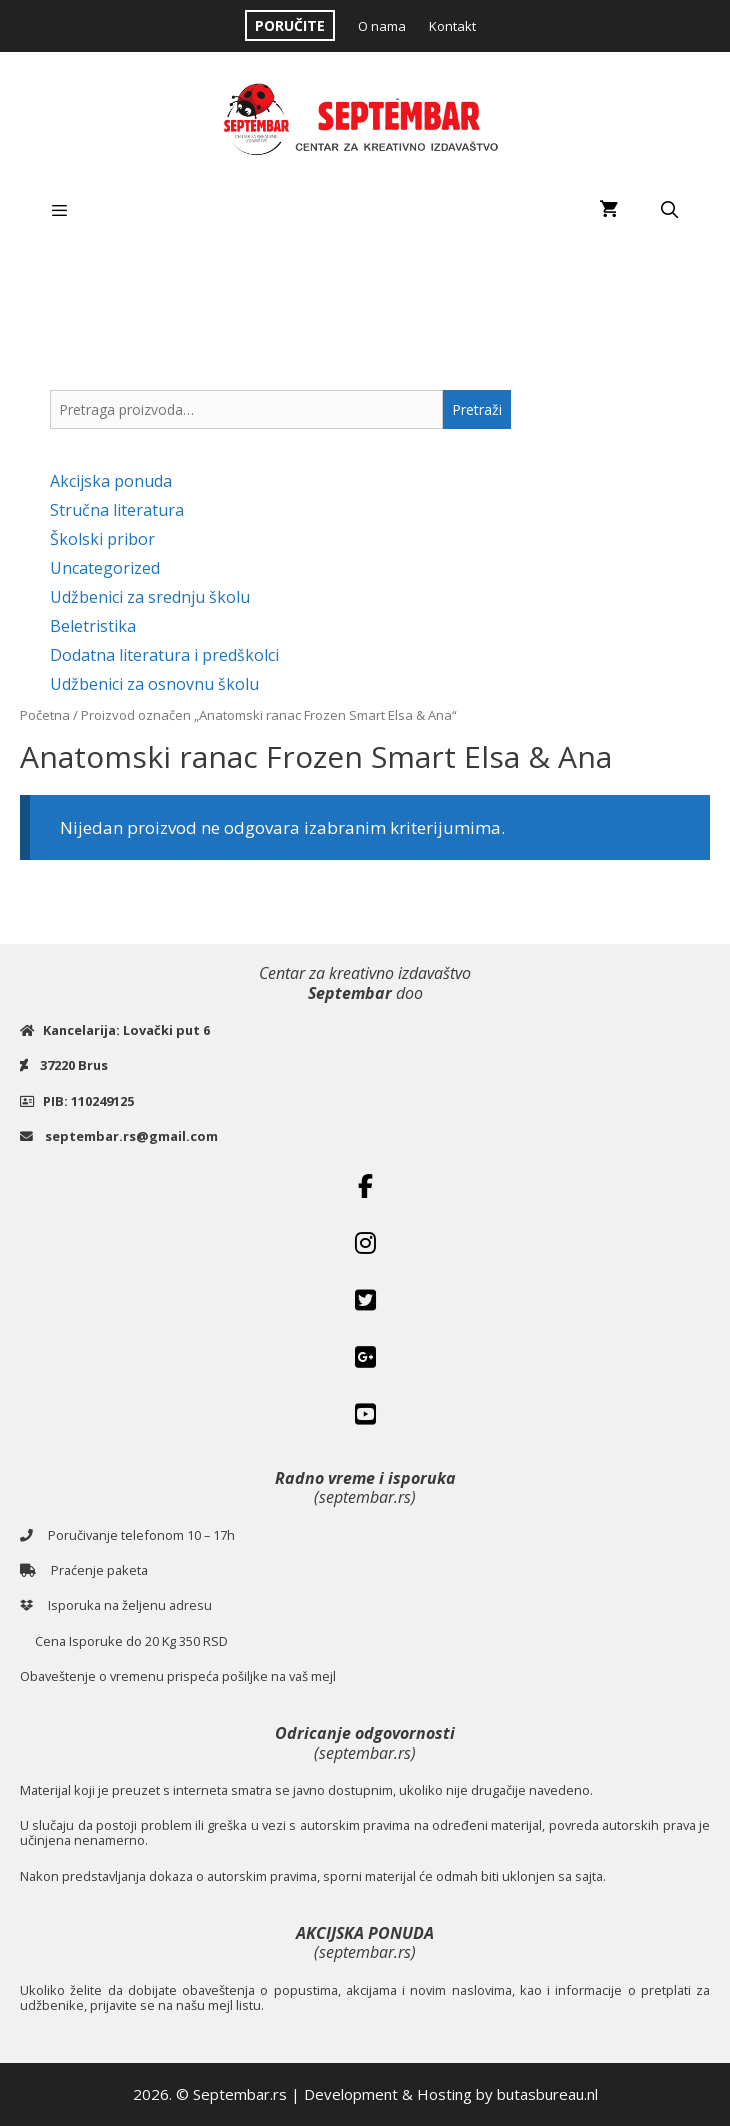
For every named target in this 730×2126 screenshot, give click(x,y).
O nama (382, 26)
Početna (45, 715)
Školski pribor (102, 539)
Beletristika (93, 626)
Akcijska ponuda (111, 481)
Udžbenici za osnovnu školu (154, 684)
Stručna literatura (117, 510)
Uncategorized (105, 568)
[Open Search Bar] (669, 210)
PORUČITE (290, 25)
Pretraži (477, 409)
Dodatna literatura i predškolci (164, 655)
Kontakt (452, 26)
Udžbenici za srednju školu (150, 597)
